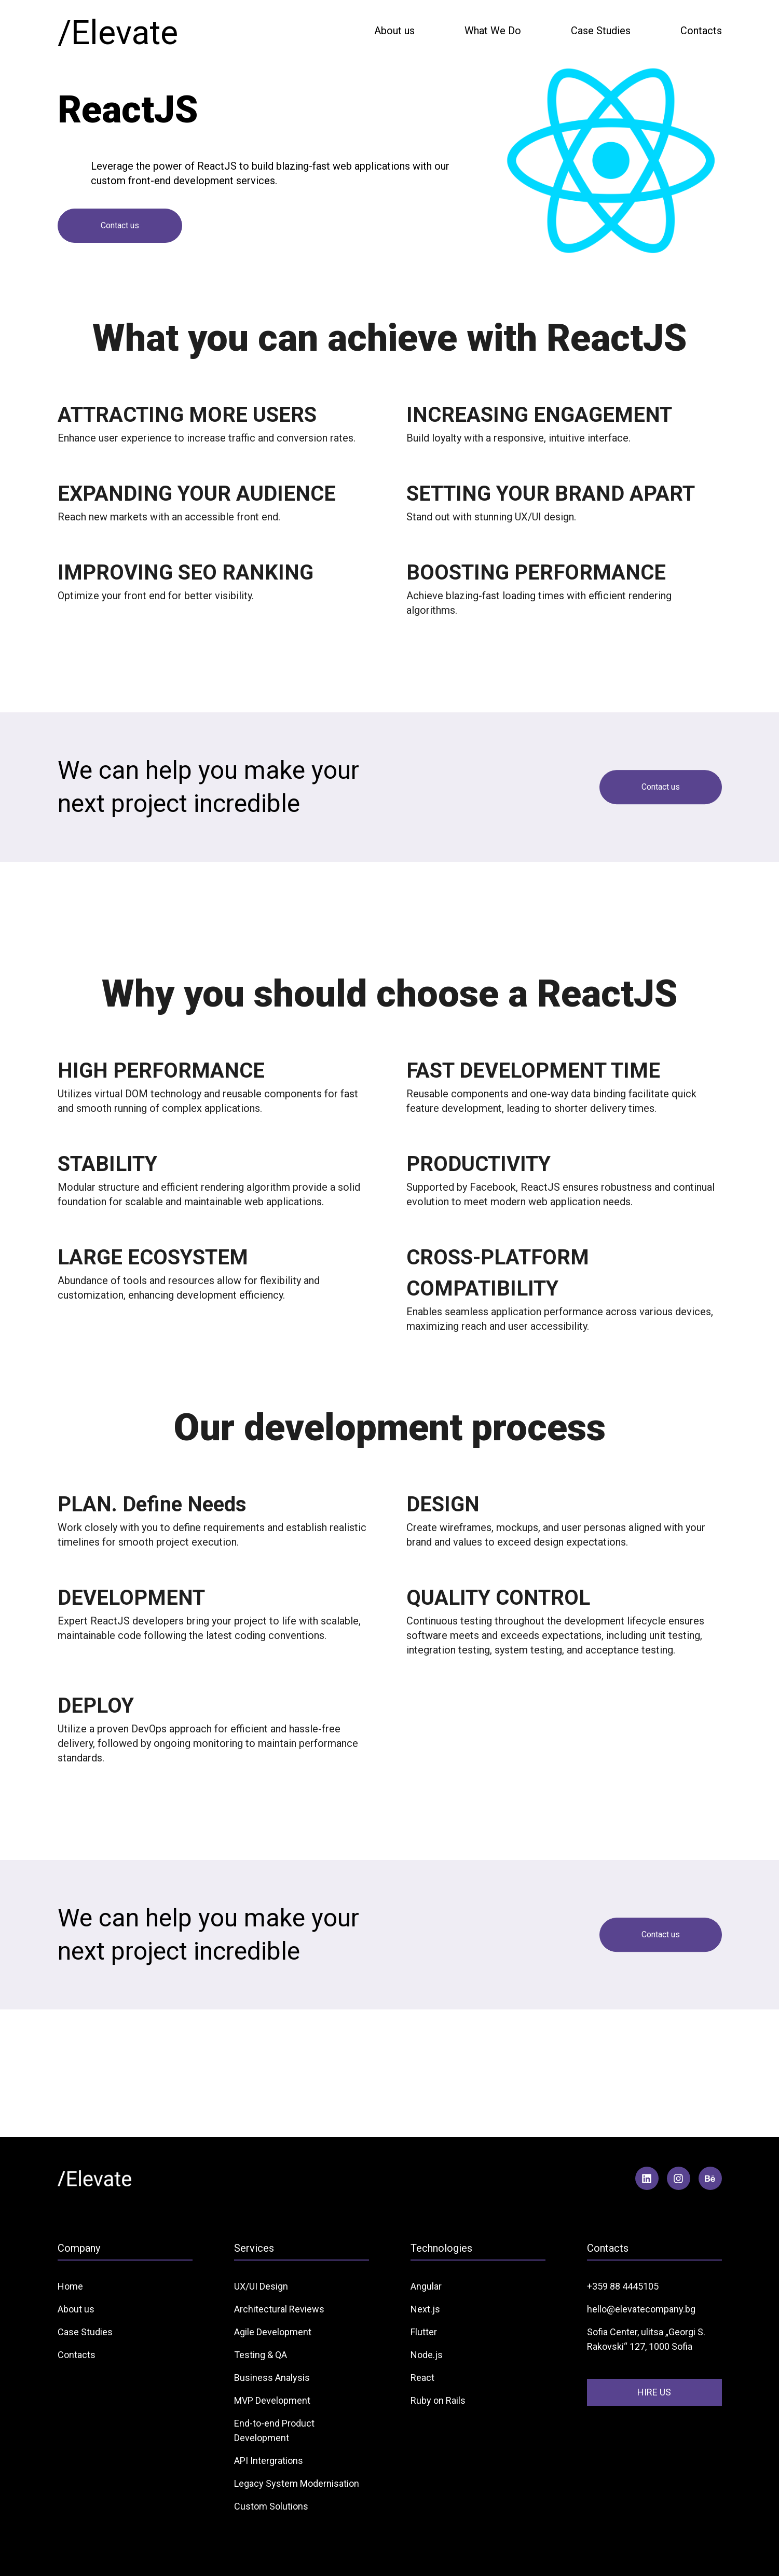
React (422, 2377)
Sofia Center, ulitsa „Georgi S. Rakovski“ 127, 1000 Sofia (646, 2339)
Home (70, 2286)
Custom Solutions (271, 2506)
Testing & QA (260, 2354)
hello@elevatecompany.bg (641, 2309)
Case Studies (601, 30)
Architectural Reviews (279, 2309)
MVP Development (272, 2400)
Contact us (120, 225)
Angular (426, 2286)
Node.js (427, 2354)
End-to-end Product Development (274, 2430)
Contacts (701, 30)
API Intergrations (268, 2460)
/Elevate (118, 32)
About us (394, 30)
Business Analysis (272, 2377)
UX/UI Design (261, 2286)
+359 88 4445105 (623, 2286)
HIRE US (654, 2392)
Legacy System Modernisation (296, 2483)
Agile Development (272, 2331)
